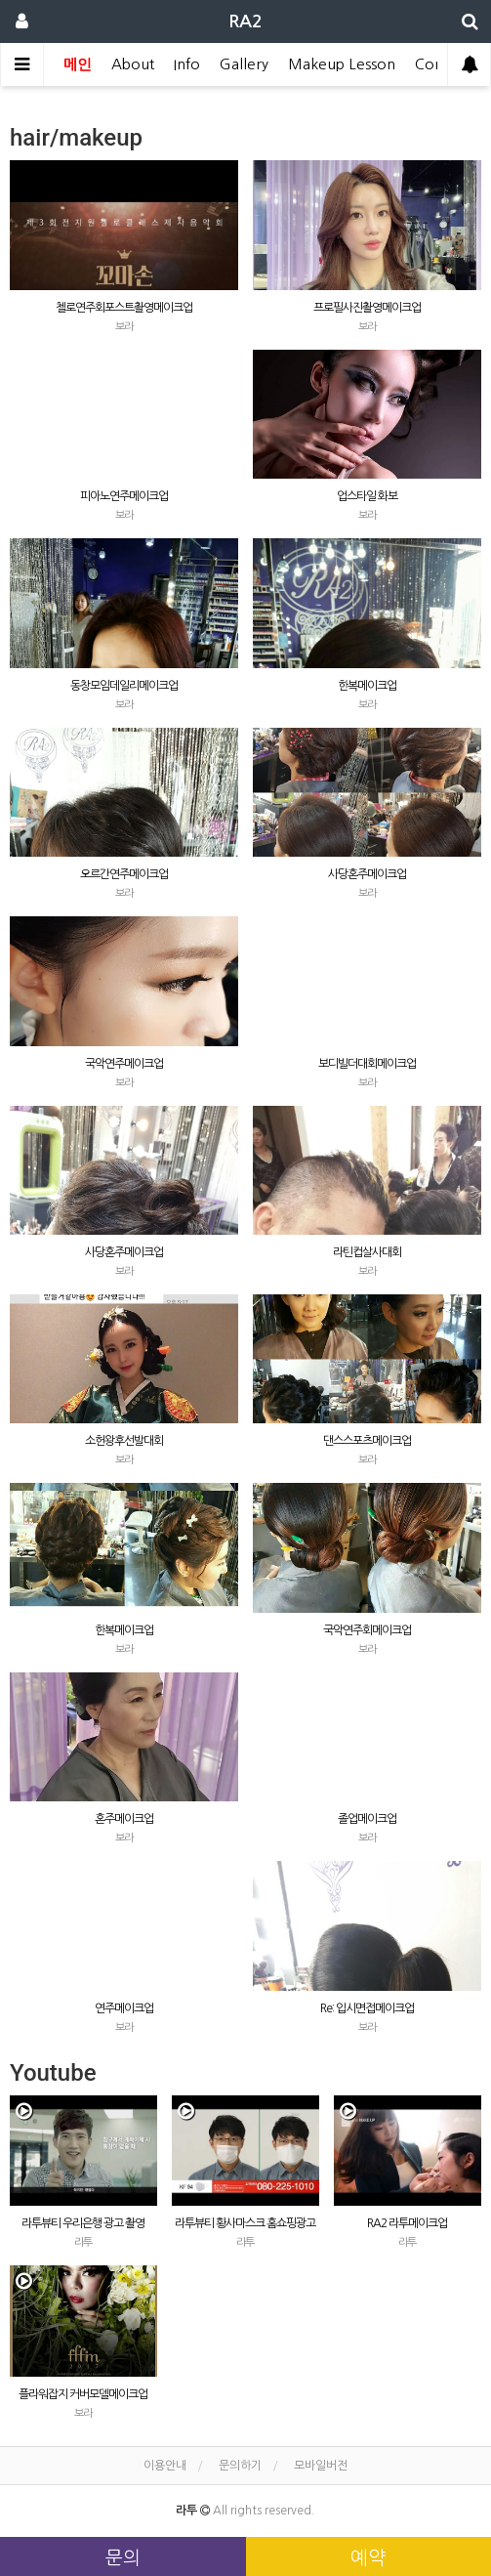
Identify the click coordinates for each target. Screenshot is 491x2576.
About (132, 64)
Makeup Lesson (341, 64)
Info (187, 64)
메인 (77, 64)
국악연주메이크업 (124, 1064)
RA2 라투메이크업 (407, 2223)
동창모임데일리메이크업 (124, 686)
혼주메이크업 (124, 1819)
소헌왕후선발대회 (124, 1441)
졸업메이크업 (367, 1819)
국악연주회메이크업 (367, 1630)
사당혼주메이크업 (367, 874)
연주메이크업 (124, 2008)
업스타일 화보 (367, 496)
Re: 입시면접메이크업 (367, 2008)
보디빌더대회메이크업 (367, 1064)
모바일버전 (321, 2465)
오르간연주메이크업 (124, 874)
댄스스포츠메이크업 (367, 1441)
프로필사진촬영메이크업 (367, 308)
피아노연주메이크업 (124, 496)
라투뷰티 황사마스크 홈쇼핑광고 (245, 2223)
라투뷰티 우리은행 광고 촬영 (82, 2223)
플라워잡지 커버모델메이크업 (83, 2394)
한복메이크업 (367, 686)
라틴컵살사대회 (367, 1252)
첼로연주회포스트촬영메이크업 (124, 308)
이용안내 (164, 2465)
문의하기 (240, 2465)
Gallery (244, 64)
